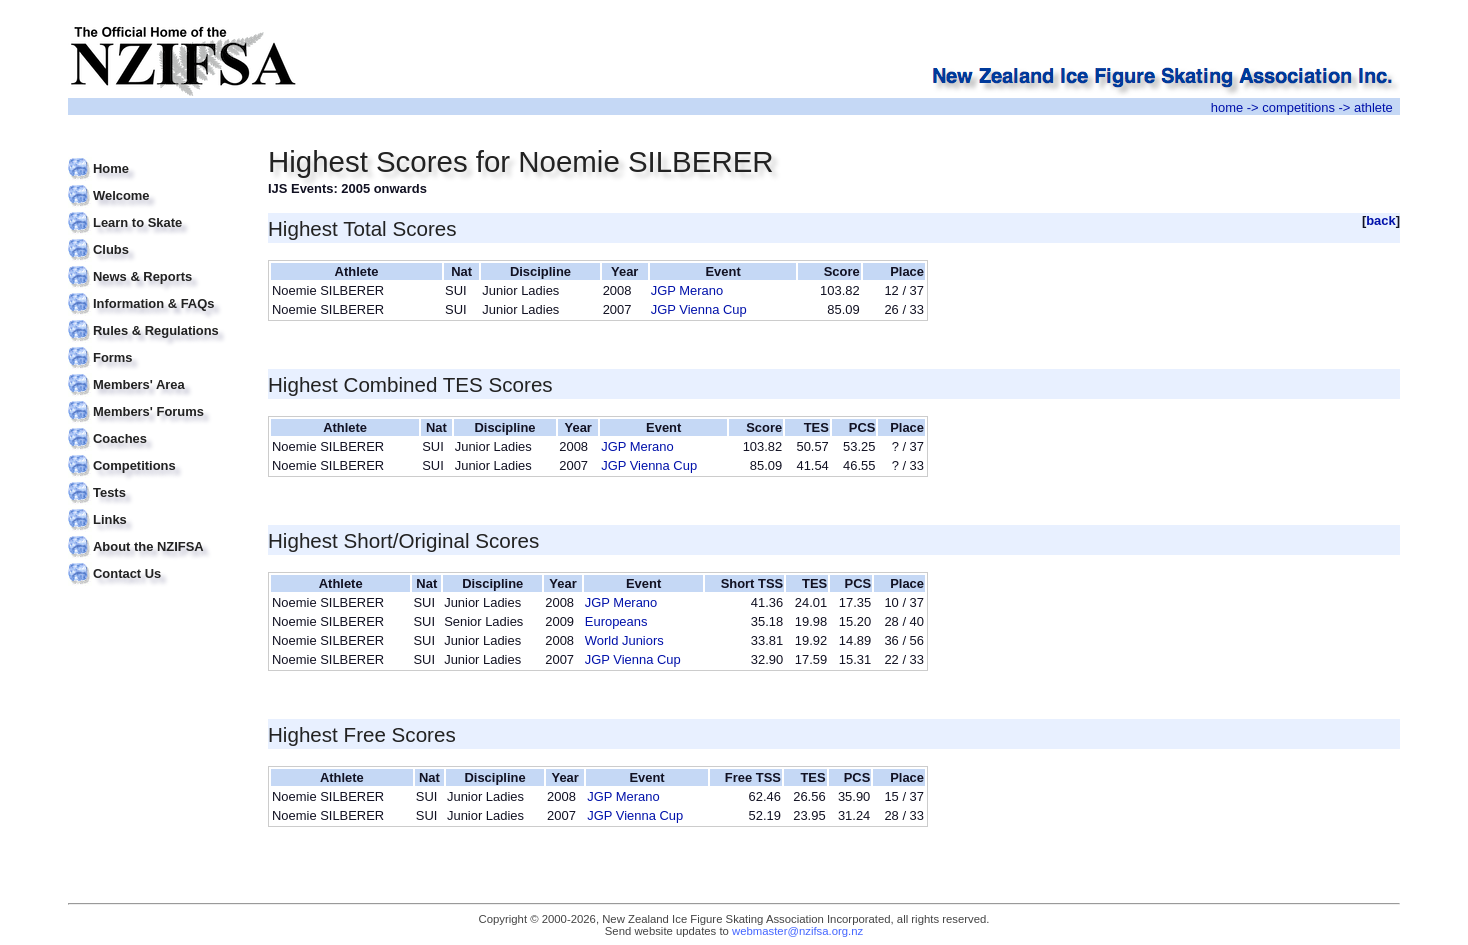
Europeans (616, 621)
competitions (1298, 107)
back (1381, 220)
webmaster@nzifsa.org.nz (797, 931)
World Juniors (624, 640)
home (1227, 107)
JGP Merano (687, 290)
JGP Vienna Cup (699, 309)
